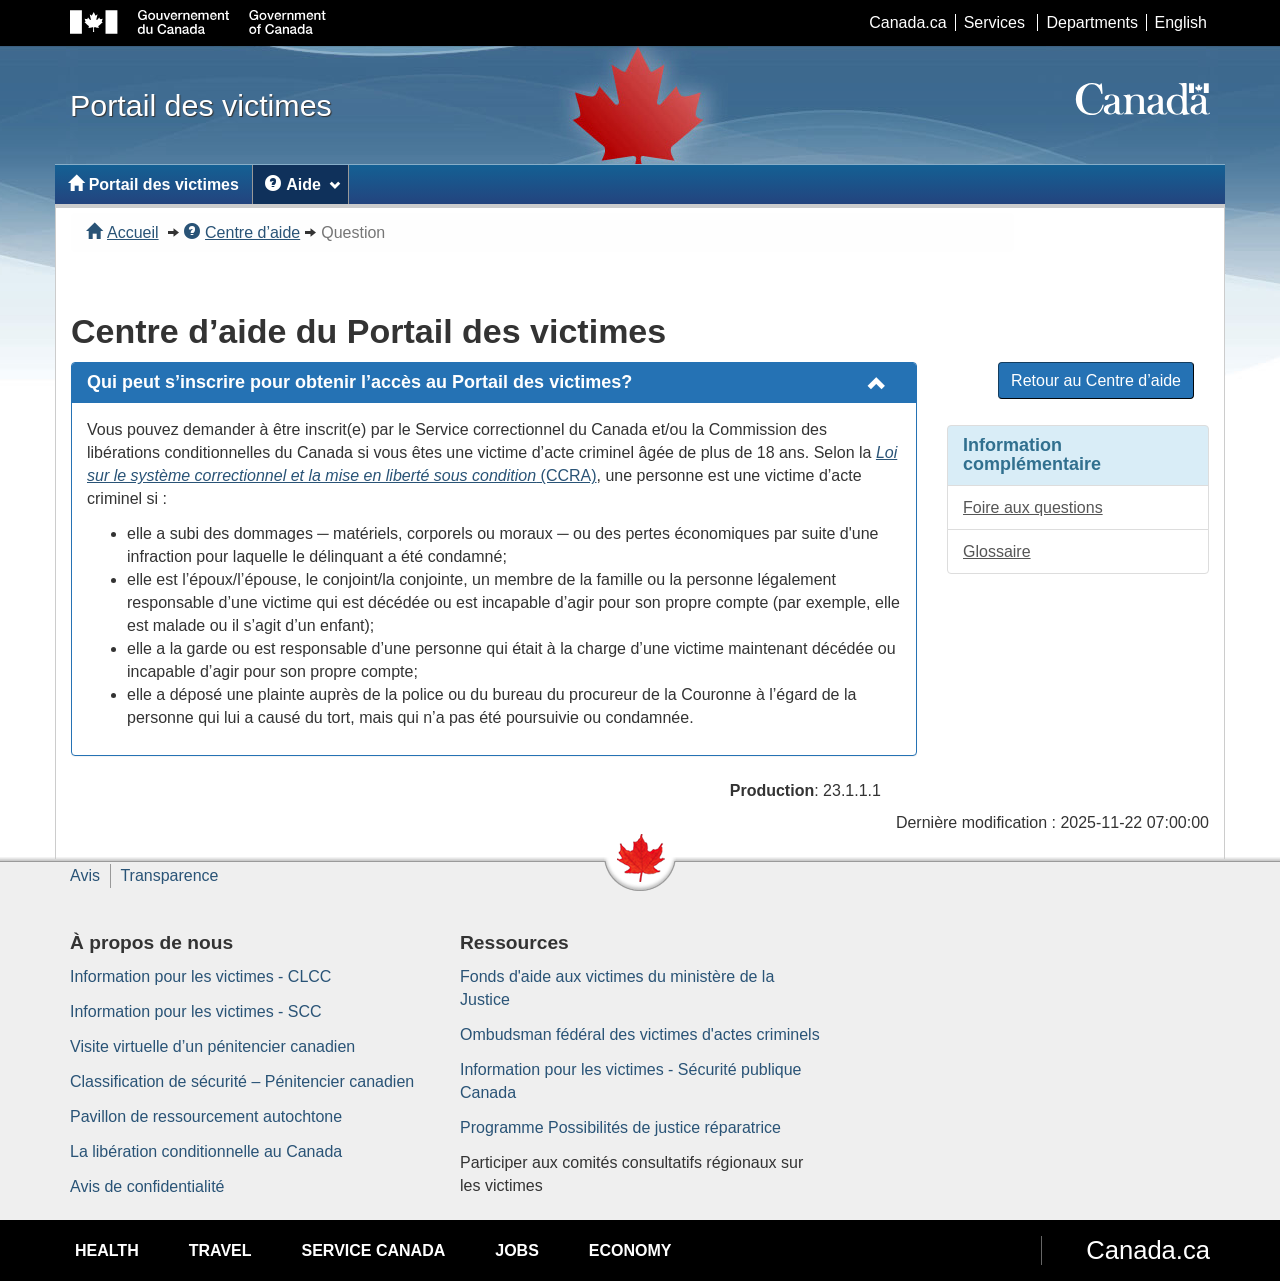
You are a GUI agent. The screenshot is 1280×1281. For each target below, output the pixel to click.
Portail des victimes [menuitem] (153, 184)
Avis (85, 875)
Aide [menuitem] (302, 184)
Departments (1092, 22)
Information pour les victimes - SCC (196, 1011)
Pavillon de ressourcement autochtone (206, 1116)
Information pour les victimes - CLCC (200, 976)
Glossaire (997, 551)
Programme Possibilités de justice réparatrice (620, 1127)
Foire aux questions (1033, 507)
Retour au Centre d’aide (1096, 380)
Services (994, 22)
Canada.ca (907, 22)
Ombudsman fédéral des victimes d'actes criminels (640, 1034)
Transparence (169, 875)
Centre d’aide (242, 232)
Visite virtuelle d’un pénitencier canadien (212, 1046)
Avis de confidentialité (147, 1186)
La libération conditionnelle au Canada (206, 1151)
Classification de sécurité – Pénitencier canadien (242, 1081)
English (1181, 22)
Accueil (122, 232)
